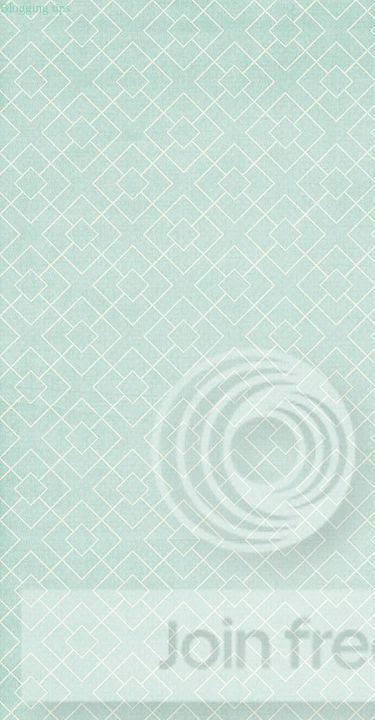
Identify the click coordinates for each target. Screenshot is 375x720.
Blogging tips (35, 7)
